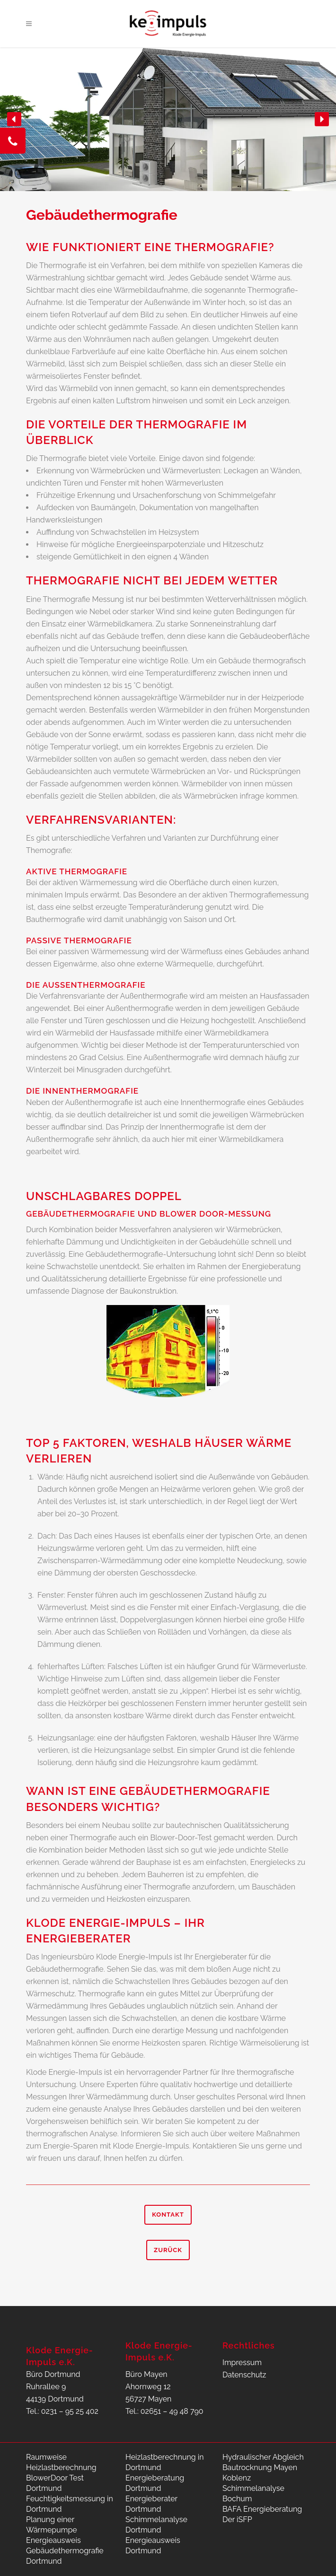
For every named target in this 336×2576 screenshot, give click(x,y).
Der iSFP (237, 2519)
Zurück (168, 2250)
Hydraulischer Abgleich (263, 2457)
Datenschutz (244, 2374)
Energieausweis (53, 2540)
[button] (14, 119)
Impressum (242, 2362)
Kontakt (168, 2214)
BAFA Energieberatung (262, 2509)
